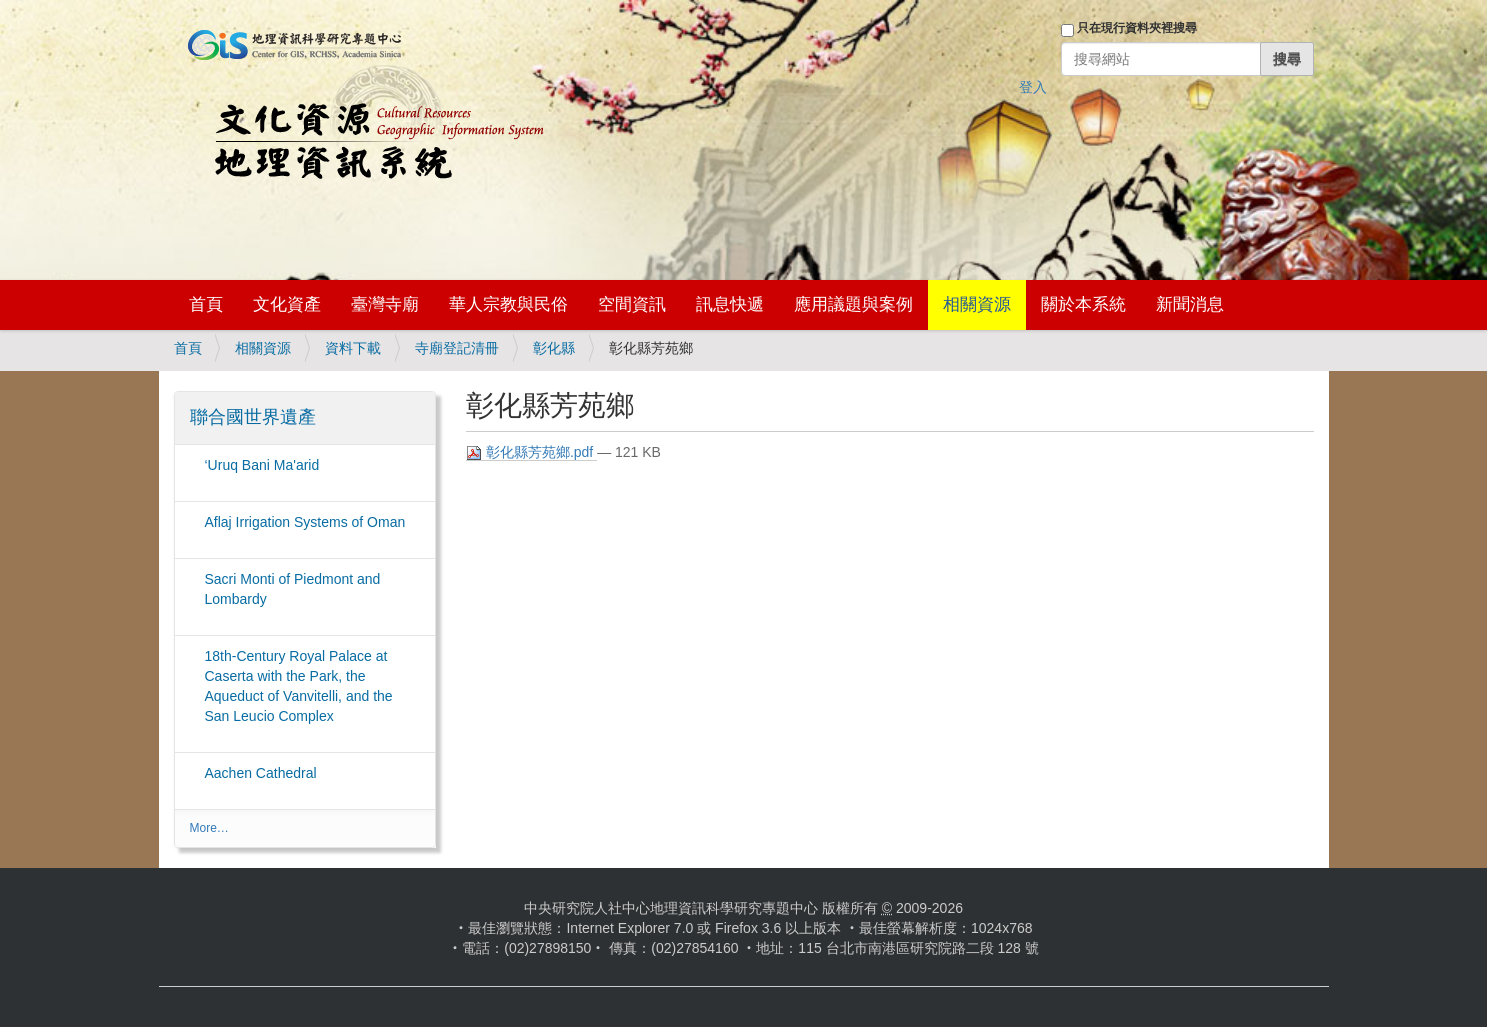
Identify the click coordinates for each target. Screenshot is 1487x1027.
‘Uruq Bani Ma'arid (262, 465)
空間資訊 (632, 304)
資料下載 (353, 348)
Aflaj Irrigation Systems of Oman (305, 522)
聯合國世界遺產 (253, 417)
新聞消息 (1190, 304)
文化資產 (287, 304)
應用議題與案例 (853, 304)
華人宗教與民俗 (508, 304)
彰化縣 (554, 348)
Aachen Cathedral (261, 773)
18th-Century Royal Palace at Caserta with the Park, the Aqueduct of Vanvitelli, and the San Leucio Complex (299, 686)
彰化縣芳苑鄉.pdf (531, 452)
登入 (1033, 87)
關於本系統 (1083, 304)
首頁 (206, 304)
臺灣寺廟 (385, 304)
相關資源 (977, 304)
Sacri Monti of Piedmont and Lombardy (293, 589)
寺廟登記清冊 (457, 348)
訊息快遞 (730, 304)
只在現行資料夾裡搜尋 (1137, 28)
